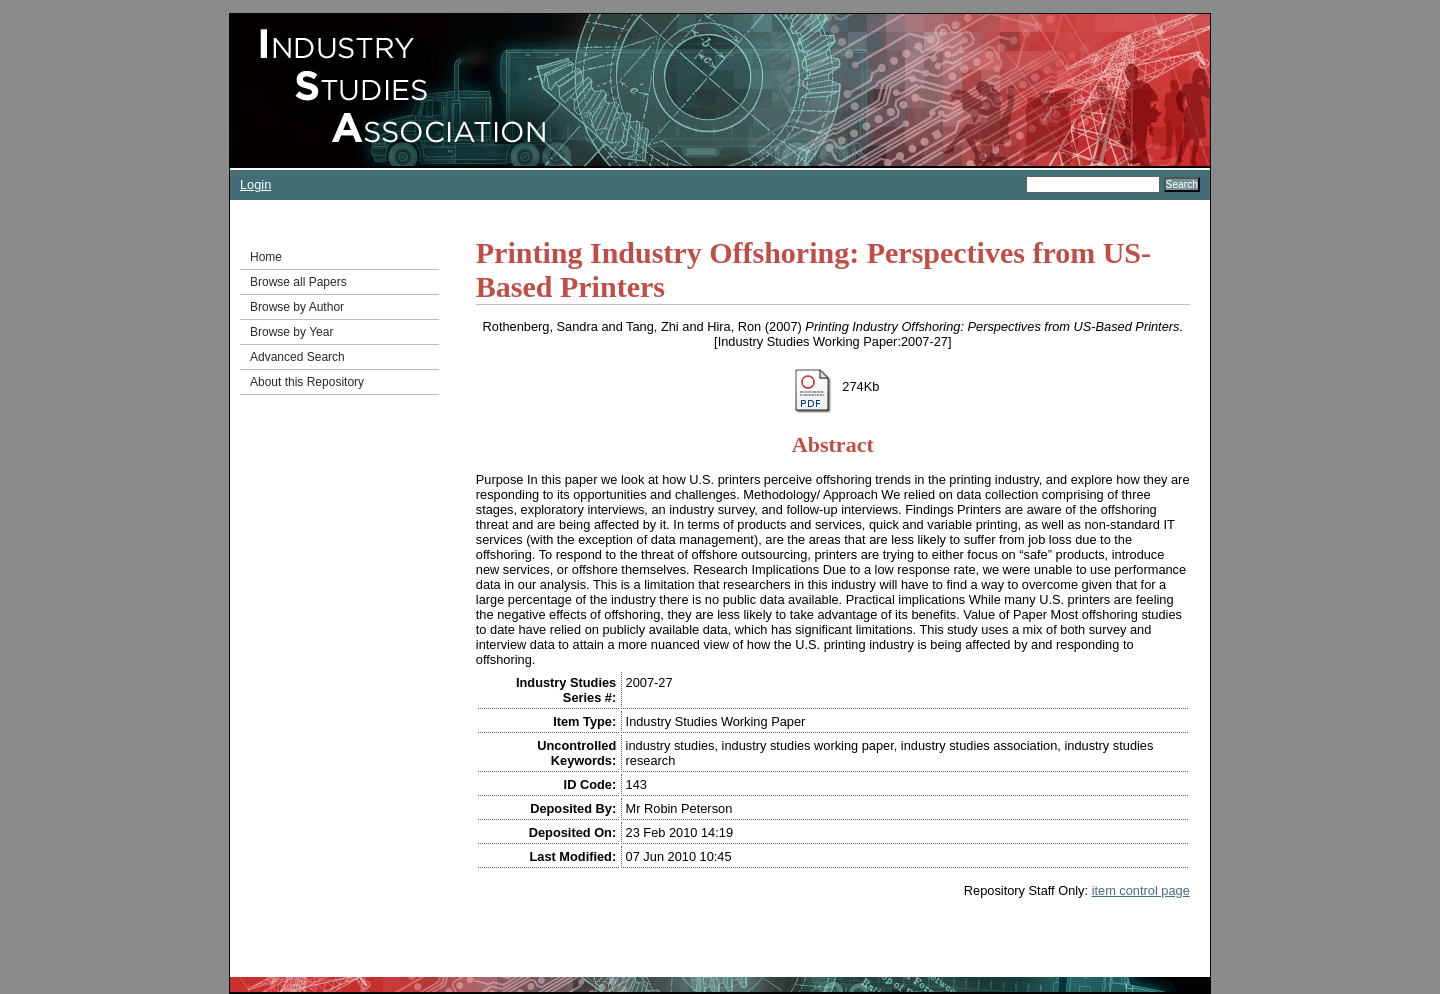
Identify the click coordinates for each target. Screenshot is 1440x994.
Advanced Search (297, 357)
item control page (1141, 890)
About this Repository (307, 382)
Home (266, 257)
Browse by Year (291, 332)
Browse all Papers (298, 282)
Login (255, 184)
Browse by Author (297, 307)
